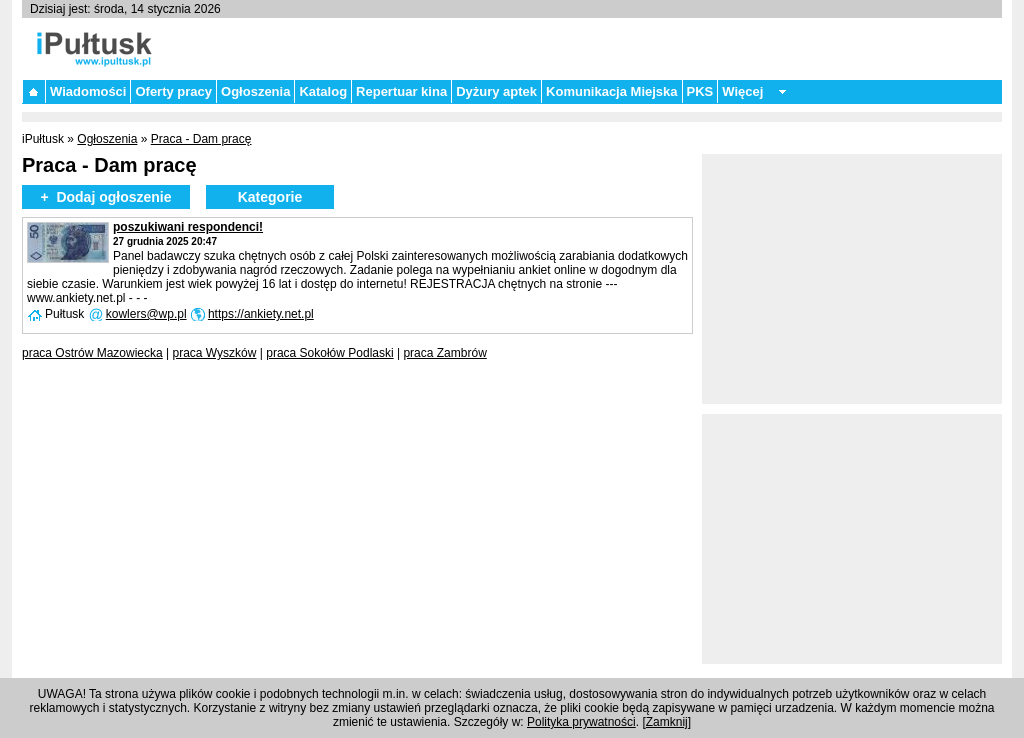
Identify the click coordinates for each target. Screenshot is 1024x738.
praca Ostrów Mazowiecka (92, 353)
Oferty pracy (173, 91)
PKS (700, 91)
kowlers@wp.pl (146, 314)
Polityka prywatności (581, 722)
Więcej (742, 91)
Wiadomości (88, 91)
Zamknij (667, 722)
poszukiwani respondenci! (188, 227)
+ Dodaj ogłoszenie (105, 197)
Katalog (323, 91)
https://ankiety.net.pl (261, 314)
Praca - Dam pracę (201, 139)
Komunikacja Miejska (612, 91)
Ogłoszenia (255, 91)
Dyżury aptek (496, 91)
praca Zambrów (444, 353)
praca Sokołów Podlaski (329, 353)
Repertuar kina (401, 91)
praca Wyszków (215, 353)
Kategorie (270, 197)
